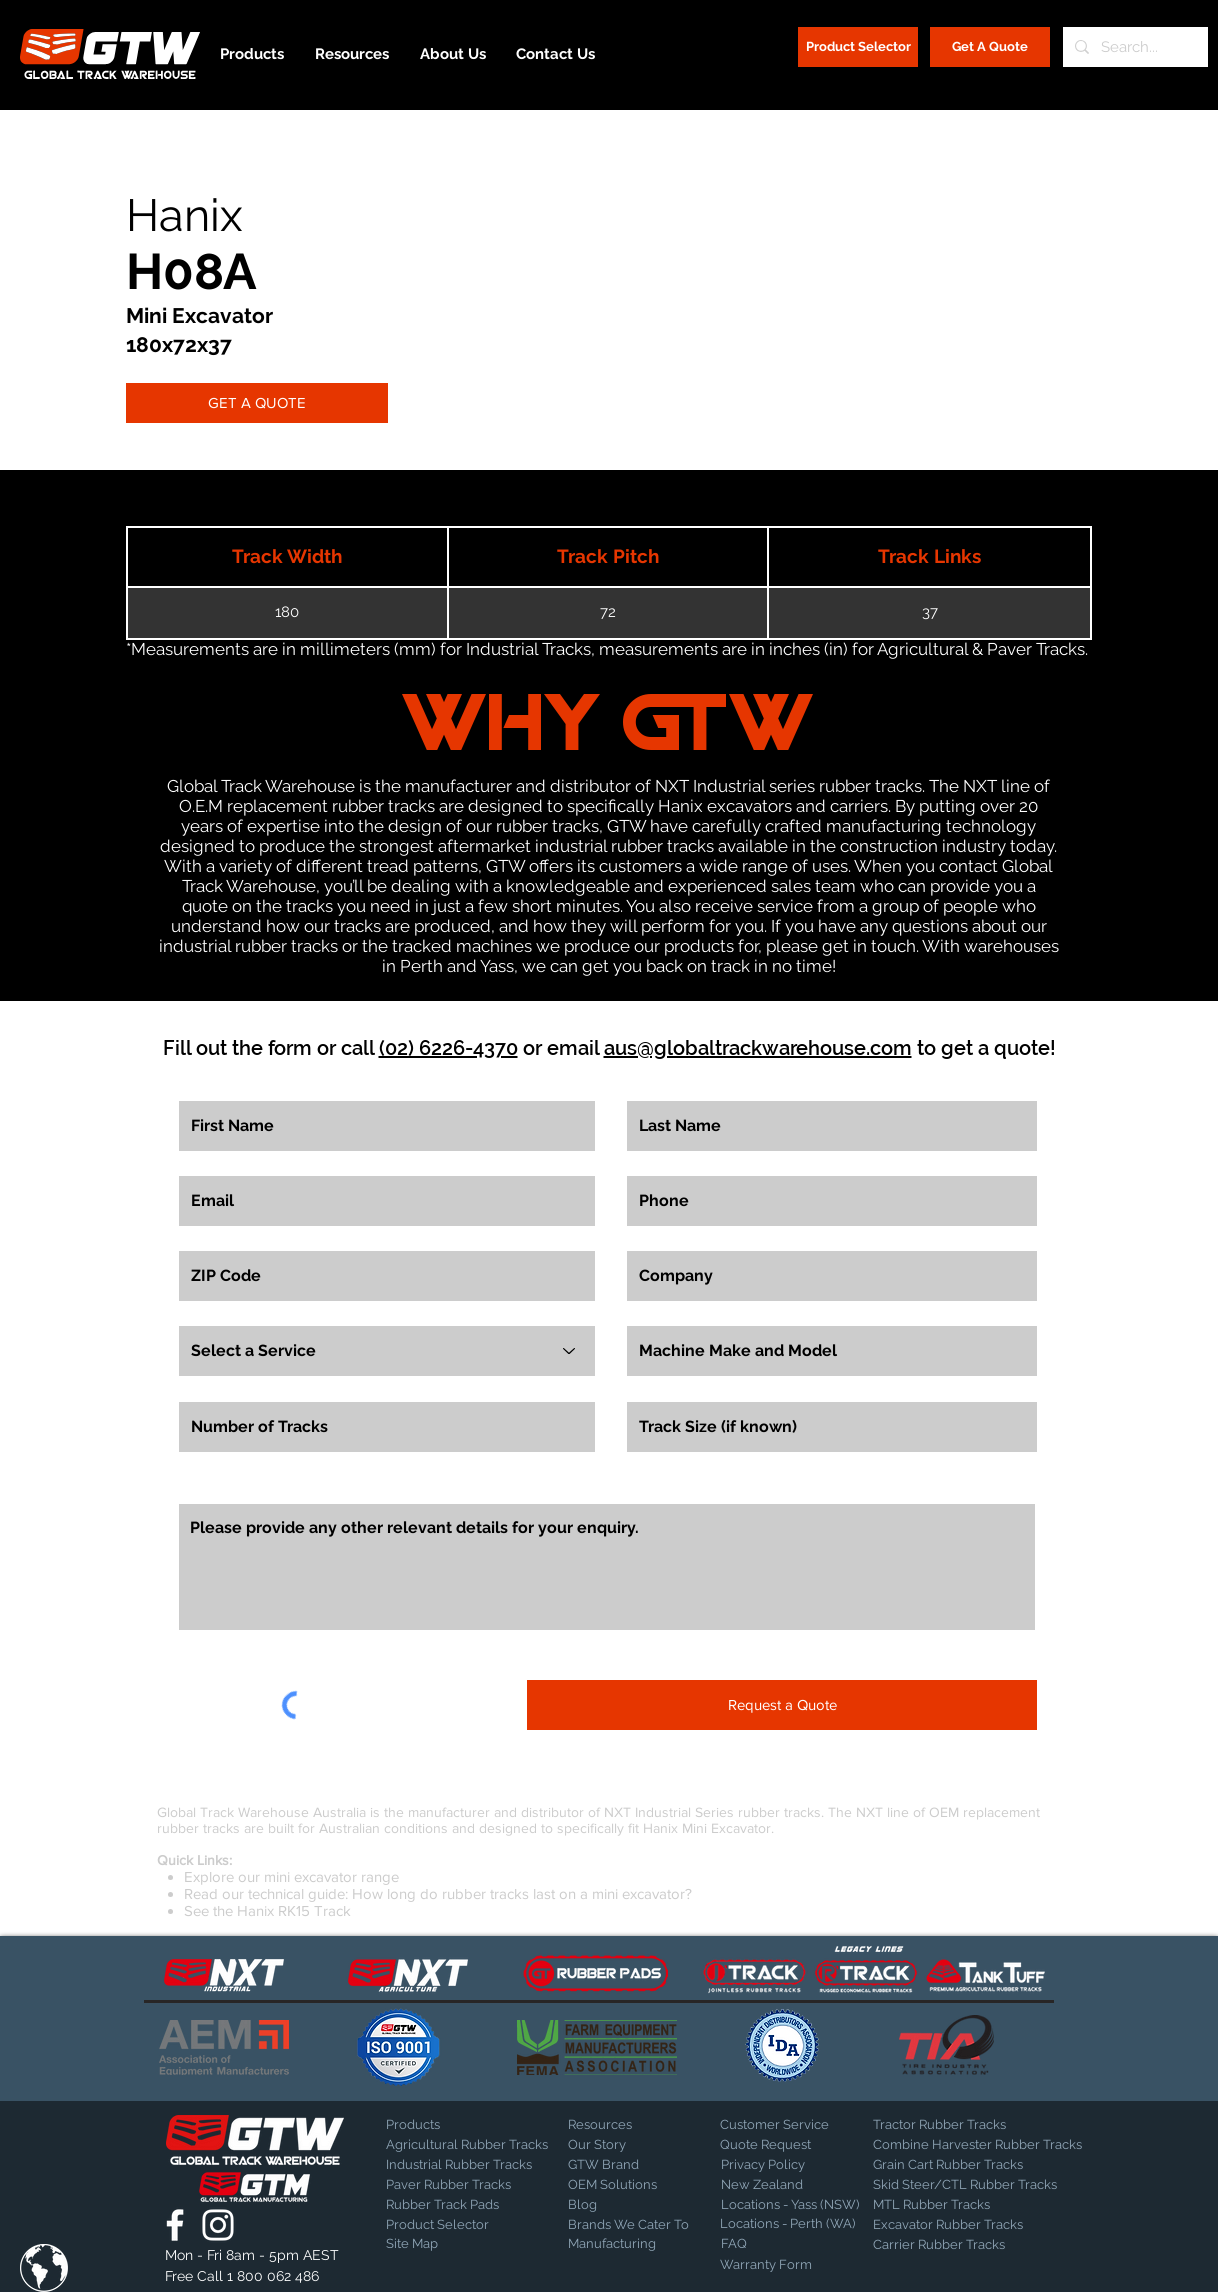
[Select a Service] (387, 1351)
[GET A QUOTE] (257, 403)
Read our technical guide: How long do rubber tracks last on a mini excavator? (438, 1893)
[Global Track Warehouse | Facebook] (175, 2225)
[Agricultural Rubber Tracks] (467, 2145)
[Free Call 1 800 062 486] (254, 2277)
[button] (44, 2268)
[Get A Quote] (990, 47)
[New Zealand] (791, 2185)
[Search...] (1133, 47)
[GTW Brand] (618, 2165)
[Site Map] (436, 2244)
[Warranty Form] (770, 2265)
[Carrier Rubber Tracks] (963, 2245)
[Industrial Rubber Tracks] (459, 2165)
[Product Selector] (858, 47)
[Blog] (618, 2205)
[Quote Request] (790, 2145)
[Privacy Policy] (771, 2165)
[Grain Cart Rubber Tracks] (953, 2165)
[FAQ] (791, 2244)
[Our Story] (620, 2145)
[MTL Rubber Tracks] (985, 2205)
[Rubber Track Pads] (456, 2205)
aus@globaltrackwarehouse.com (758, 1048)
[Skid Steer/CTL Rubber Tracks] (985, 2185)
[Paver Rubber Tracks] (456, 2185)
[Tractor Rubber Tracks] (943, 2125)
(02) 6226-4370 (448, 1048)
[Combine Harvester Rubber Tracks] (977, 2145)
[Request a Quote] (782, 1705)
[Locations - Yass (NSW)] (790, 2205)
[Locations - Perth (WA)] (787, 2224)
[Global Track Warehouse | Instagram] (218, 2225)
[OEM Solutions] (620, 2185)
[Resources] (638, 2125)
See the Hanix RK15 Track (267, 1910)
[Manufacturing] (630, 2244)
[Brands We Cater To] (630, 2225)
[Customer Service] (790, 2125)
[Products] (456, 2125)
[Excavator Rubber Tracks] (969, 2225)
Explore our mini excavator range (291, 1876)
